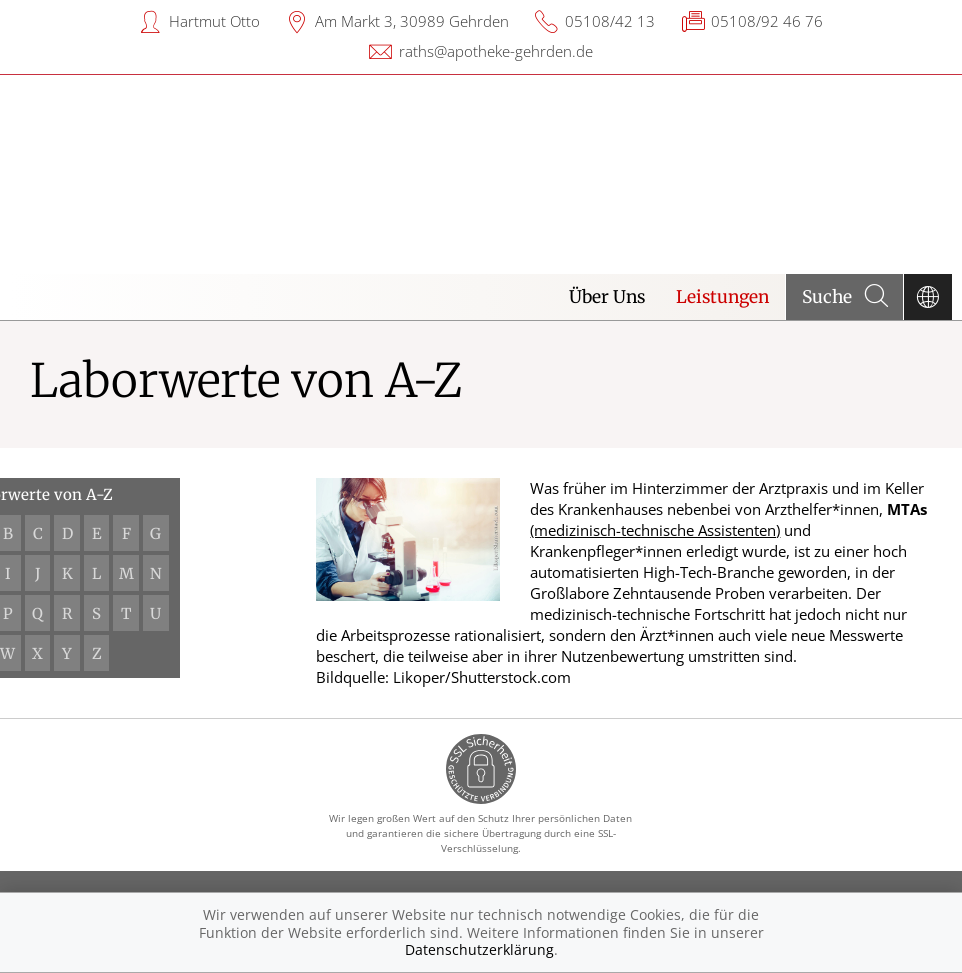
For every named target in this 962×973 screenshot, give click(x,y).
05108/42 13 (610, 21)
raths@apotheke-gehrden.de (496, 51)
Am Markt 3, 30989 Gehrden (412, 21)
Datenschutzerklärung (479, 949)
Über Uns (607, 297)
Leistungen (722, 297)
